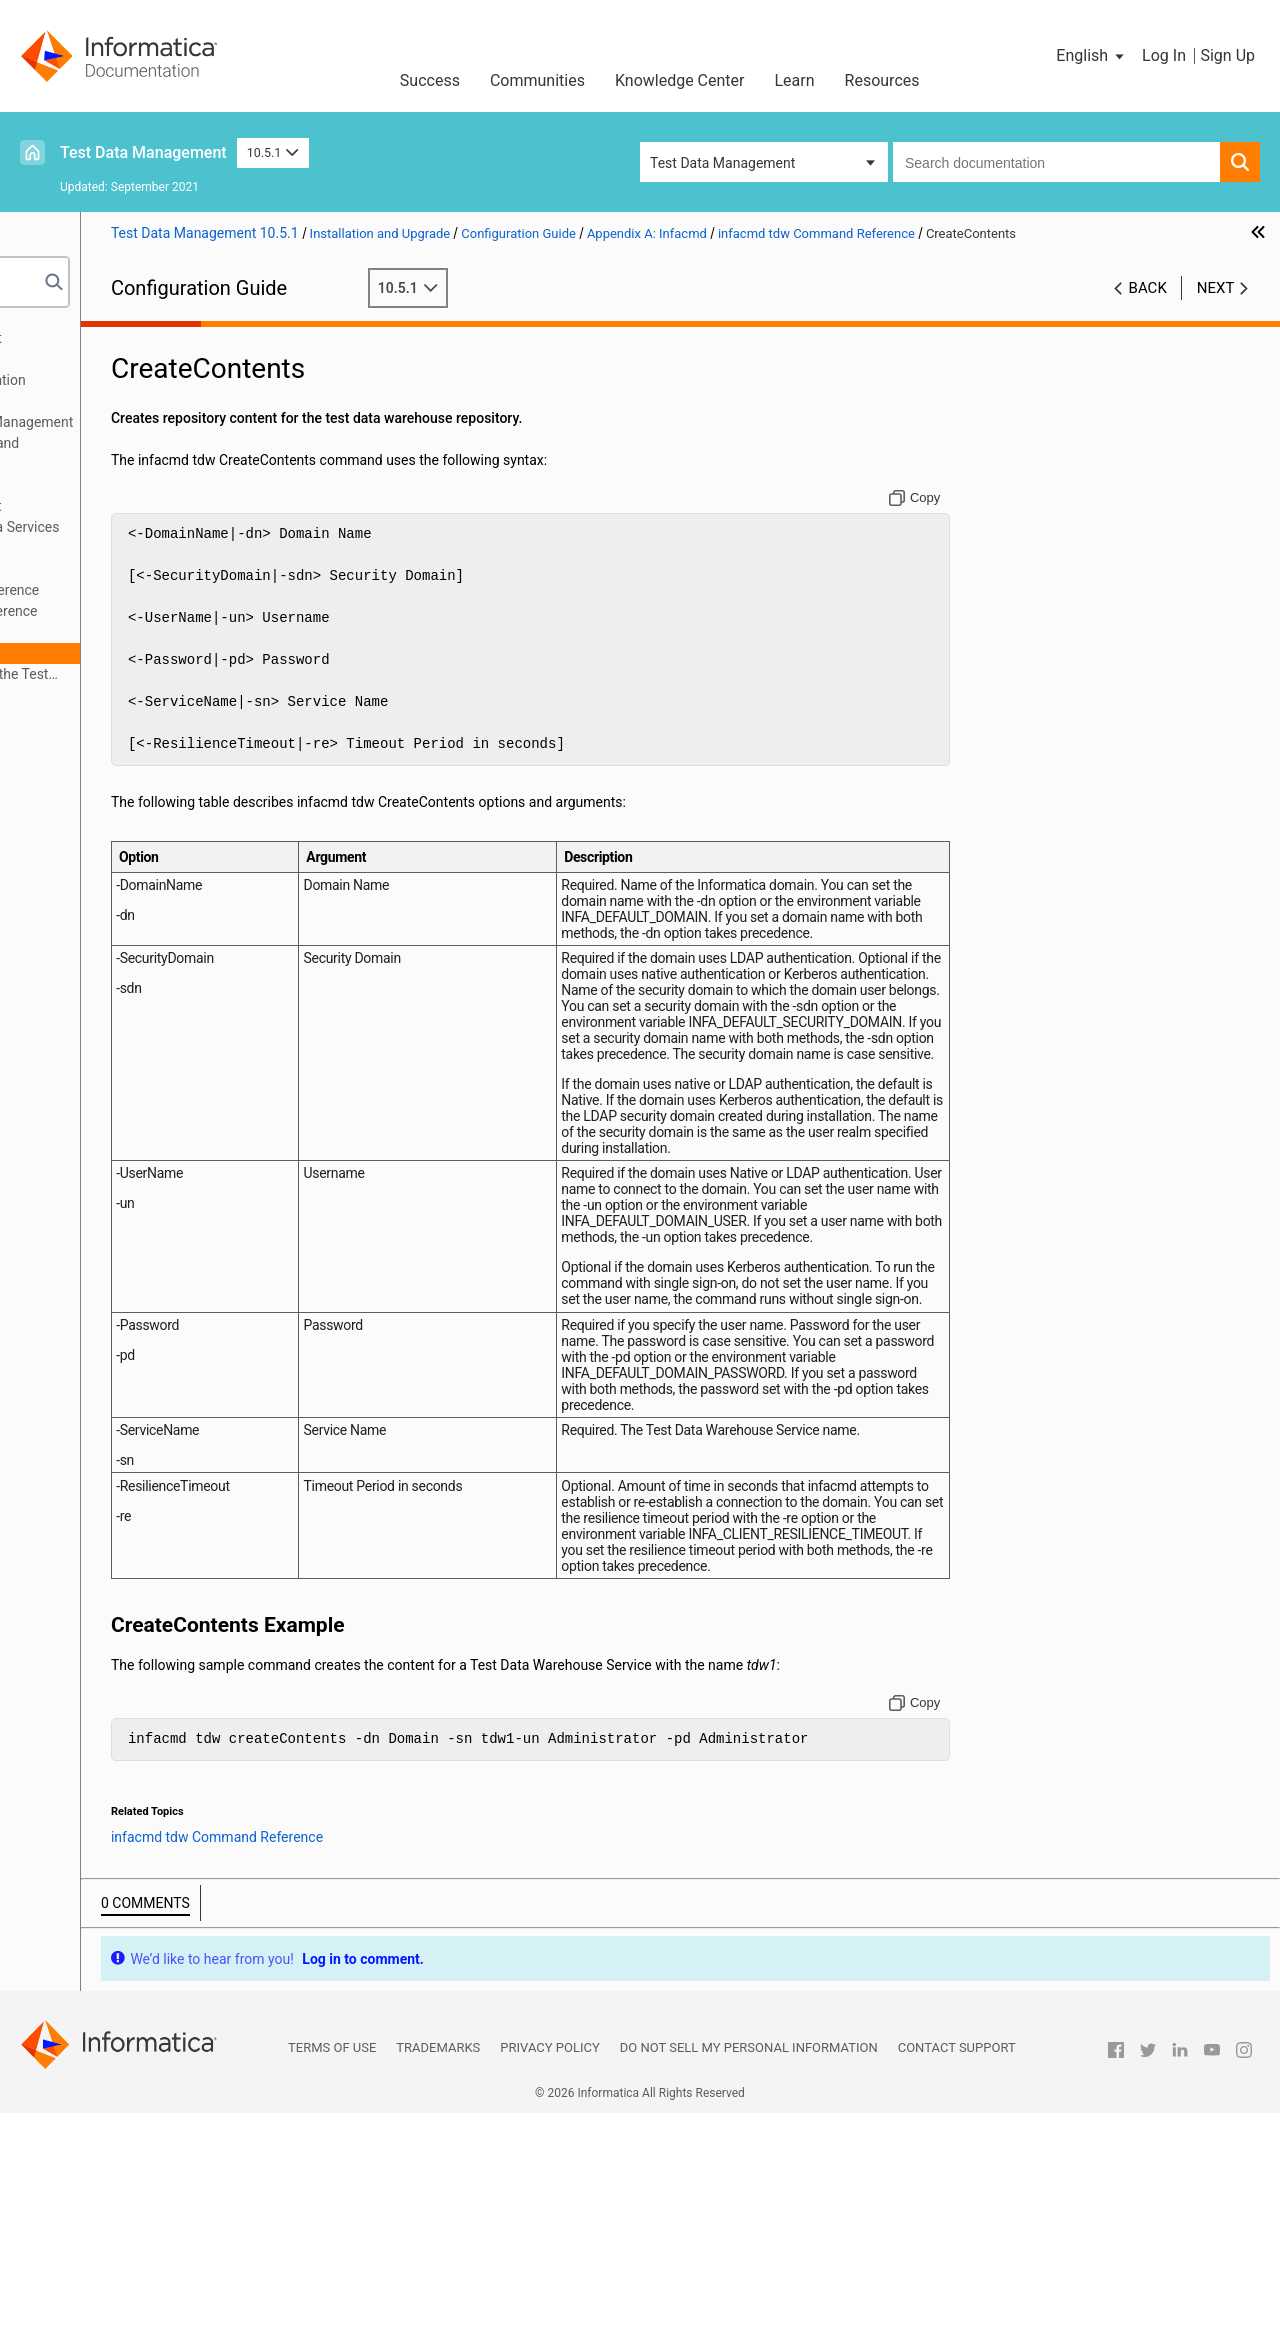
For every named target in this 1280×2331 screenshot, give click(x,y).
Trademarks (438, 2265)
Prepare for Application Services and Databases (146, 453)
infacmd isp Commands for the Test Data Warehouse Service (166, 675)
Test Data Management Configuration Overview (149, 390)
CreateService (127, 632)
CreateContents (132, 653)
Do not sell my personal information (749, 2265)
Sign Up (1227, 55)
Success (430, 80)
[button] (1091, 56)
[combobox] (1056, 162)
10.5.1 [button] (273, 152)
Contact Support (957, 2265)
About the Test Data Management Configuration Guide (137, 348)
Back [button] (1148, 309)
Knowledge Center (680, 80)
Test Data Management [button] (722, 163)
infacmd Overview (119, 569)
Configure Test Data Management (137, 506)
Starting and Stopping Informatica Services (166, 527)
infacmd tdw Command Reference (170, 611)
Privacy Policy (549, 2265)
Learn (795, 80)
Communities (537, 80)
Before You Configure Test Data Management (173, 422)
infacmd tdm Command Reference (170, 590)
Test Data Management (143, 152)
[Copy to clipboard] (974, 519)
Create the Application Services (130, 485)
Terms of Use (332, 2265)
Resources (882, 80)
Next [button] (1216, 309)
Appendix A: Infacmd (97, 548)
